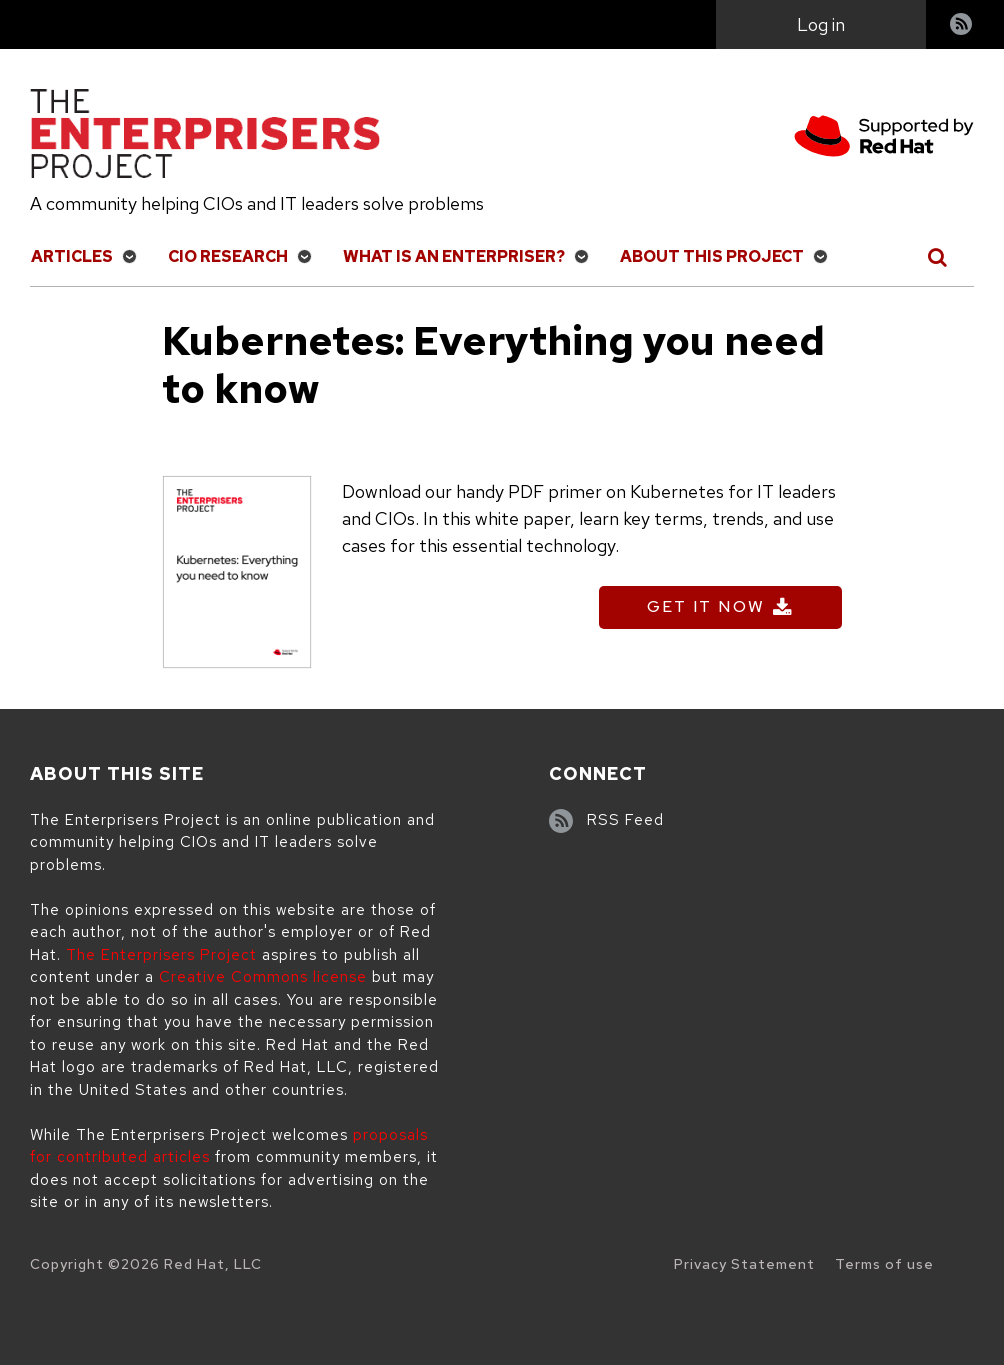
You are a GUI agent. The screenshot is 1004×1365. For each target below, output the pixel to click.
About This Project (712, 256)
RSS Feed (625, 820)
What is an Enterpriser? (454, 256)
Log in (821, 24)
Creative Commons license (263, 977)
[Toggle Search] (938, 257)
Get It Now (706, 606)
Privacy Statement (744, 1264)
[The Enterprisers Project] (205, 137)
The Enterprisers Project (161, 955)
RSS (962, 26)
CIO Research (228, 256)
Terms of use (884, 1264)
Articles (72, 256)
